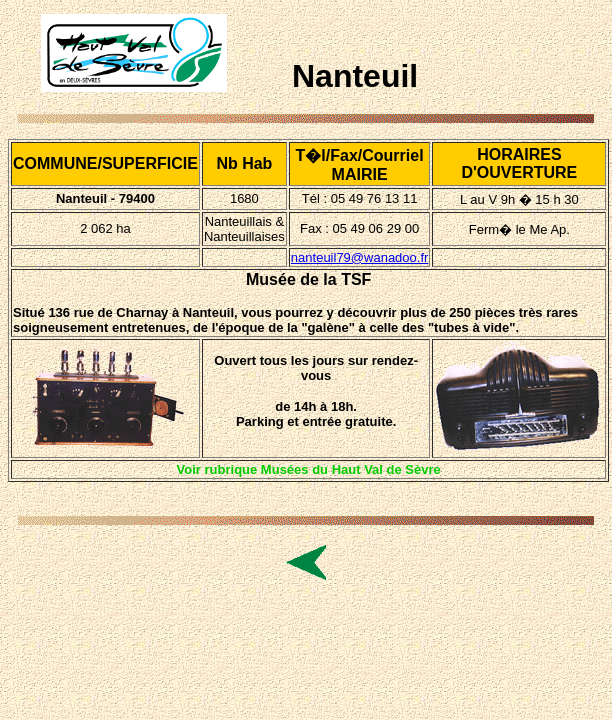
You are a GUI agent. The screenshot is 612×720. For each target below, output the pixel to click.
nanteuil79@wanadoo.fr (360, 257)
